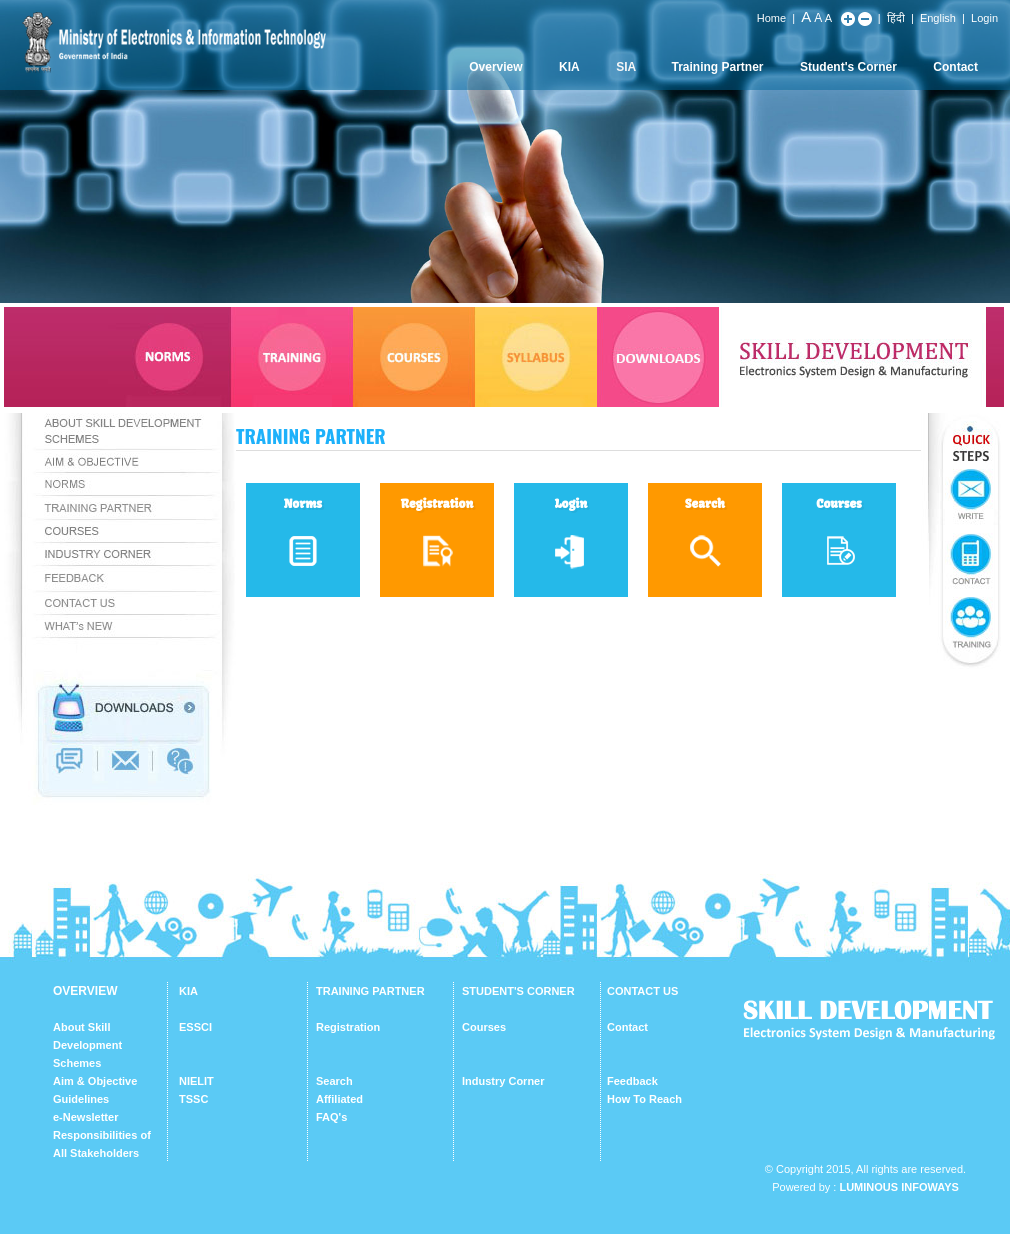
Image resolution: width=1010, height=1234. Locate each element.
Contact (955, 67)
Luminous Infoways (898, 1187)
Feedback (632, 1081)
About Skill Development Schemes (87, 1045)
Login (984, 18)
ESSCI (195, 1027)
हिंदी (896, 18)
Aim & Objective (95, 1081)
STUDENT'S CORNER (518, 991)
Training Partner (718, 67)
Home (771, 18)
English (938, 18)
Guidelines (81, 1099)
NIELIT (196, 1081)
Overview (495, 67)
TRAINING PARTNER (370, 991)
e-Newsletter (85, 1117)
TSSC (193, 1099)
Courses (484, 1027)
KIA (569, 67)
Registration (348, 1027)
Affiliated (339, 1099)
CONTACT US (642, 991)
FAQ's (331, 1117)
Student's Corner (848, 67)
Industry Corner (503, 1081)
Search (334, 1081)
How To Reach (644, 1099)
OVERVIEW (85, 991)
